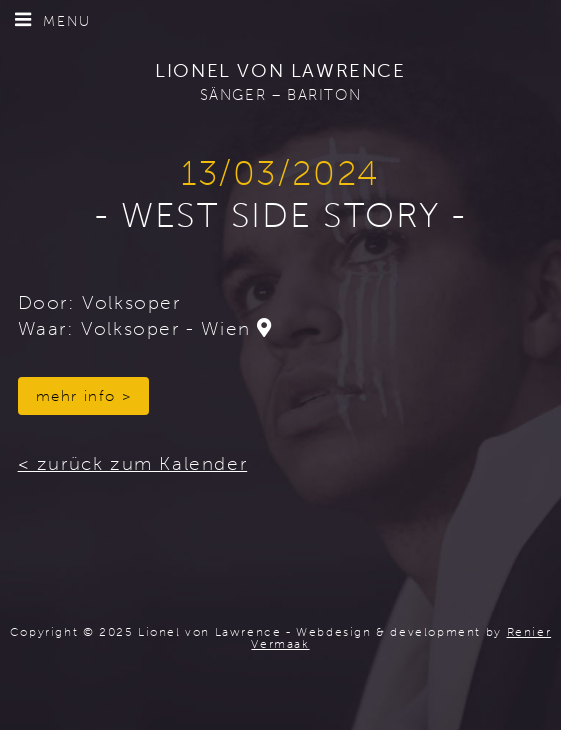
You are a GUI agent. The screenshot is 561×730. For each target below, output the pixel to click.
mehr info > (84, 395)
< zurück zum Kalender (133, 463)
